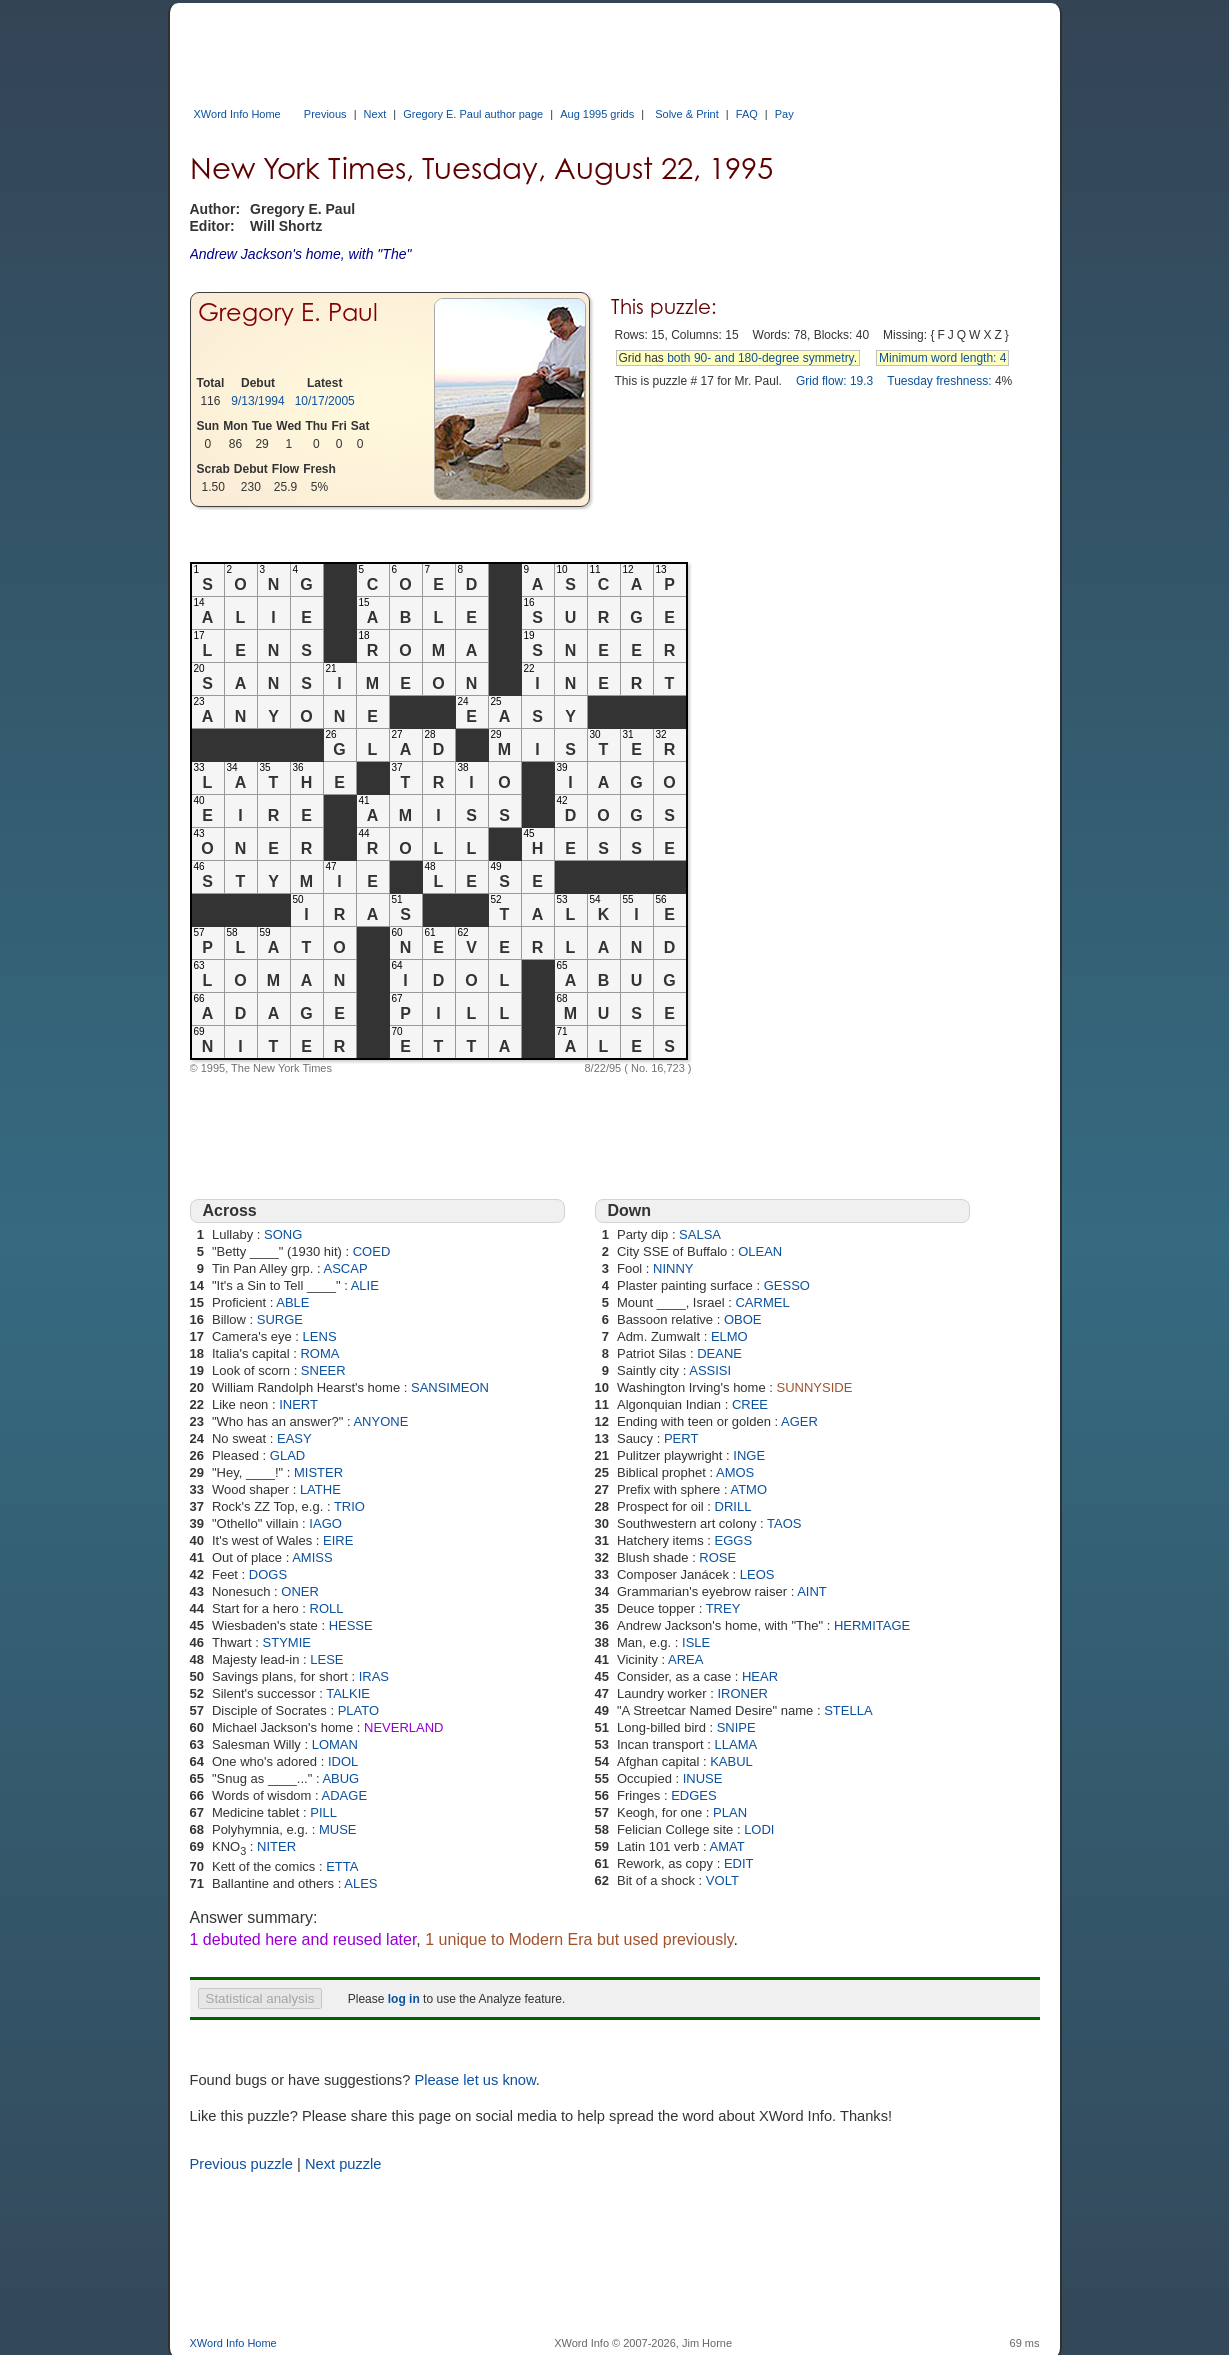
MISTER (318, 1472)
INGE (749, 1455)
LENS (320, 1336)
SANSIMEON (450, 1387)
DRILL (733, 1506)
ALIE (365, 1285)
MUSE (338, 1829)
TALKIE (348, 1693)
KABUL (731, 1761)
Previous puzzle (241, 2164)
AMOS (735, 1472)
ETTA (342, 1866)
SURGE (280, 1319)
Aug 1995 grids (597, 114)
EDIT (739, 1863)
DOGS (268, 1574)
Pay (784, 114)
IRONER (742, 1693)
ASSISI (710, 1370)
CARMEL (762, 1302)
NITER (276, 1846)
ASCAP (346, 1268)
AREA (685, 1659)
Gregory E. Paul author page (473, 114)
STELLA (848, 1710)
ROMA (319, 1353)
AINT (812, 1591)
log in (404, 1999)
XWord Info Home (237, 114)
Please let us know (474, 2080)
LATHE (320, 1489)
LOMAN (335, 1744)
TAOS (784, 1523)
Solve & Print (687, 114)
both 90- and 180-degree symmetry (760, 358)
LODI (759, 1829)
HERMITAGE (872, 1625)
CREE (750, 1404)
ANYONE (380, 1421)
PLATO (358, 1710)
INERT (298, 1404)
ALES (360, 1883)
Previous (325, 114)
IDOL (343, 1761)
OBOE (743, 1319)
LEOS (757, 1574)
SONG (283, 1234)
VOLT (722, 1880)
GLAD (287, 1455)
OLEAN (760, 1251)
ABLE (292, 1302)
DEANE (719, 1353)
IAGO (325, 1523)
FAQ (747, 114)
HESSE (351, 1625)
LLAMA (736, 1744)
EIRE (338, 1540)
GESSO (787, 1285)
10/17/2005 (325, 401)
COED (372, 1251)
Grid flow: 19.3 (834, 381)
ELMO (729, 1336)
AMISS (312, 1557)
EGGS (734, 1540)
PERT (681, 1438)
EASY (294, 1438)
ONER (300, 1591)
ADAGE (345, 1795)
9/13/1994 (257, 401)
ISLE (696, 1642)
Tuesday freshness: (939, 381)
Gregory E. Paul (288, 312)
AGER (799, 1421)
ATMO (748, 1489)
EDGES (694, 1795)
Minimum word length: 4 (942, 358)
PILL (323, 1812)
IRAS (374, 1676)
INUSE (703, 1778)
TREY (723, 1608)
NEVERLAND (403, 1727)
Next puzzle (343, 2164)
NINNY (673, 1268)
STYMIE (287, 1642)
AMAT (726, 1846)
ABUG (340, 1778)
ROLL (327, 1608)
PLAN (730, 1812)
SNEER (323, 1370)
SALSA (700, 1234)
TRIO (349, 1506)
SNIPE (736, 1727)
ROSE (717, 1557)
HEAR (760, 1676)
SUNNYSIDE (815, 1387)
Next (375, 114)
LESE (326, 1659)
